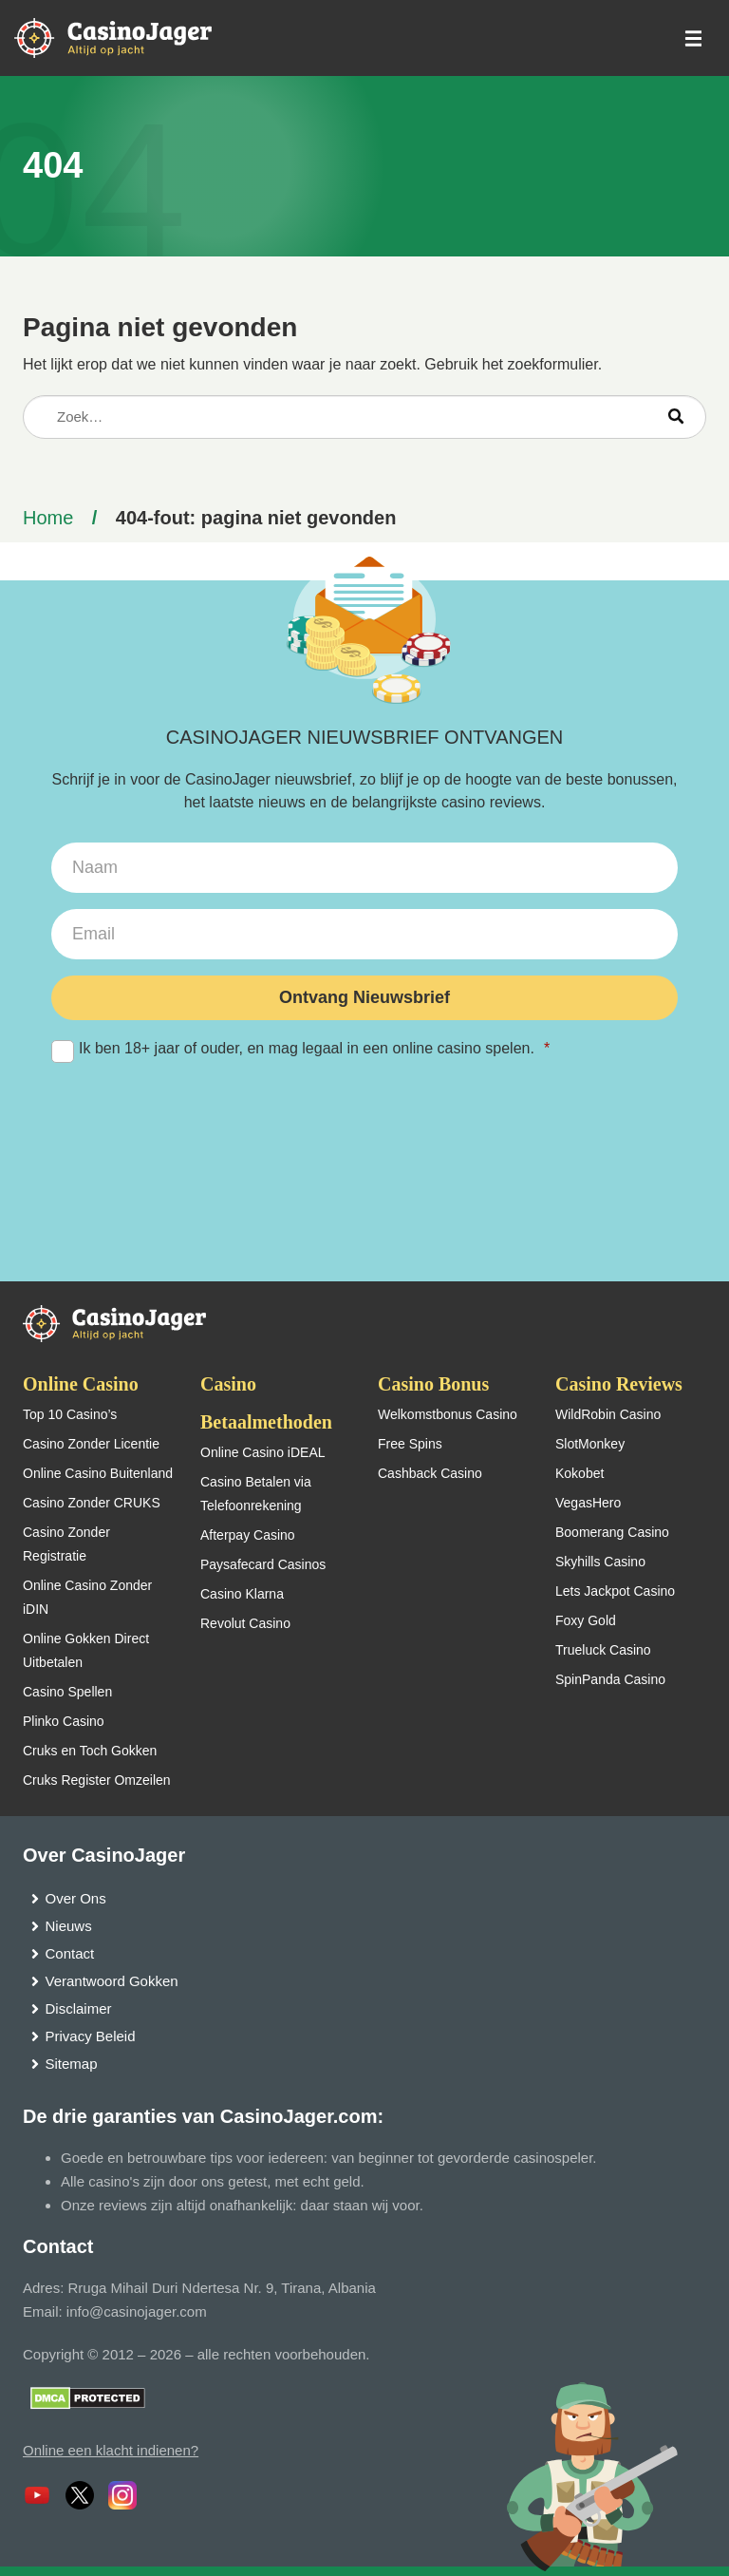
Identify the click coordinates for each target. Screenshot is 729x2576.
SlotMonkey (590, 1443)
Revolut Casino (245, 1623)
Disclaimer (79, 2008)
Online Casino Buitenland (98, 1473)
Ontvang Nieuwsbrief (364, 997)
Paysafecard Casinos (263, 1564)
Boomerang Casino (612, 1532)
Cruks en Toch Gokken (90, 1750)
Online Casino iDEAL (263, 1452)
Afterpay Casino (247, 1535)
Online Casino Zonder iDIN (87, 1597)
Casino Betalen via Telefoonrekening (255, 1493)
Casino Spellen (67, 1691)
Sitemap (72, 2063)
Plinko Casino (63, 1721)
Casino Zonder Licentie (91, 1443)
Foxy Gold (585, 1620)
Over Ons (76, 1898)
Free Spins (410, 1443)
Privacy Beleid (91, 2036)
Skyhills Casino (600, 1561)
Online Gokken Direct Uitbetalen (86, 1650)
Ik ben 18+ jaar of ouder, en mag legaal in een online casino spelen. (364, 1049)
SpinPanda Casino (610, 1679)
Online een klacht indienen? (110, 2450)
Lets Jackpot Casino (615, 1591)
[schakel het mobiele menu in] (692, 38)
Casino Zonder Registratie (66, 1544)
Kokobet (579, 1473)
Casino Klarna (242, 1593)
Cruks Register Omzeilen (97, 1780)
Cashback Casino (430, 1473)
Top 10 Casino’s (70, 1414)
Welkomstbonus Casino (447, 1414)
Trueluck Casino (603, 1649)
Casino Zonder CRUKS (91, 1502)
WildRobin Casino (608, 1414)
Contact (70, 1953)
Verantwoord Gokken (112, 1981)
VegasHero (588, 1502)
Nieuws (69, 1926)
